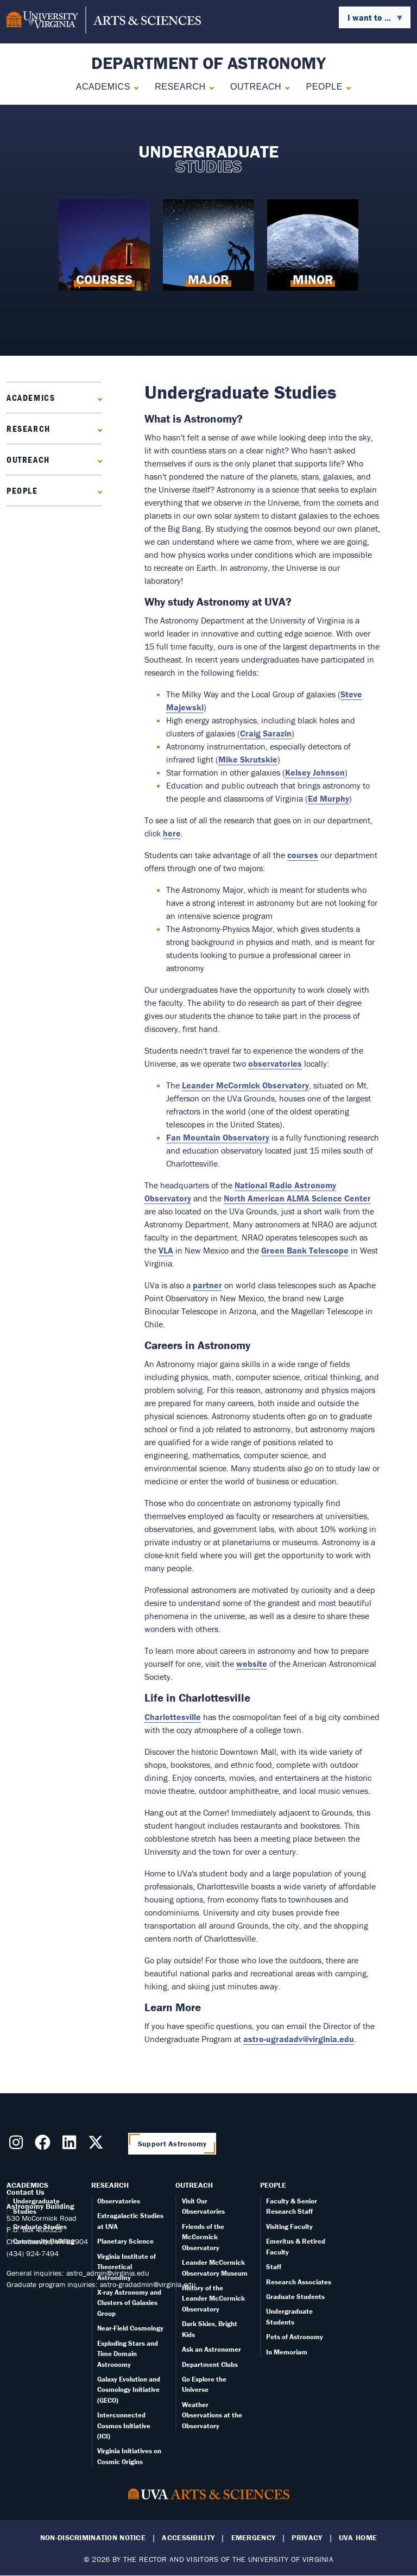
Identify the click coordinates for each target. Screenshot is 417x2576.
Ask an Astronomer (211, 2349)
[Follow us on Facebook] (45, 2145)
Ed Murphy (328, 798)
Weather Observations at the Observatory (212, 2415)
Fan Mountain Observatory (217, 1137)
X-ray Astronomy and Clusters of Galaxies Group (129, 2303)
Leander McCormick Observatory (245, 1085)
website (251, 1663)
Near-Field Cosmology (130, 2328)
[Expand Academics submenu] (133, 86)
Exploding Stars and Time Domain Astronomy (127, 2354)
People (324, 86)
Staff (273, 2266)
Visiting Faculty (289, 2226)
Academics (103, 86)
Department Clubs (210, 2364)
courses (302, 854)
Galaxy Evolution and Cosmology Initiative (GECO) (128, 2390)
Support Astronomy (172, 2144)
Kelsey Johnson (315, 772)
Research (180, 86)
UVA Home (358, 2537)
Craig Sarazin (266, 733)
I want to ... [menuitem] (371, 20)
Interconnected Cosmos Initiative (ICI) (123, 2425)
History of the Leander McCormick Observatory (213, 2298)
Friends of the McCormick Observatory (203, 2237)
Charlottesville (172, 1716)
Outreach (255, 86)
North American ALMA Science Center (297, 1198)
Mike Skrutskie (247, 759)
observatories (275, 1063)
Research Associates (298, 2282)
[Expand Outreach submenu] (284, 86)
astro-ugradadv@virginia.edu (298, 2038)
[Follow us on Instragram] (18, 2145)
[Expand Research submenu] (209, 86)
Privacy (307, 2537)
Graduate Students (295, 2296)
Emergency (253, 2537)
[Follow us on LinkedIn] (71, 2145)
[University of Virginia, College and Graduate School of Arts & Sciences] (104, 22)
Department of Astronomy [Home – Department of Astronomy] (208, 62)
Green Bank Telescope (305, 1250)
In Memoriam (286, 2352)
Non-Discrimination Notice (93, 2537)
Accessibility (188, 2537)
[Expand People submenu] (346, 86)
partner (207, 1285)
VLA (166, 1250)
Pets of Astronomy (294, 2336)
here (172, 833)
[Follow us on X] (98, 2145)
